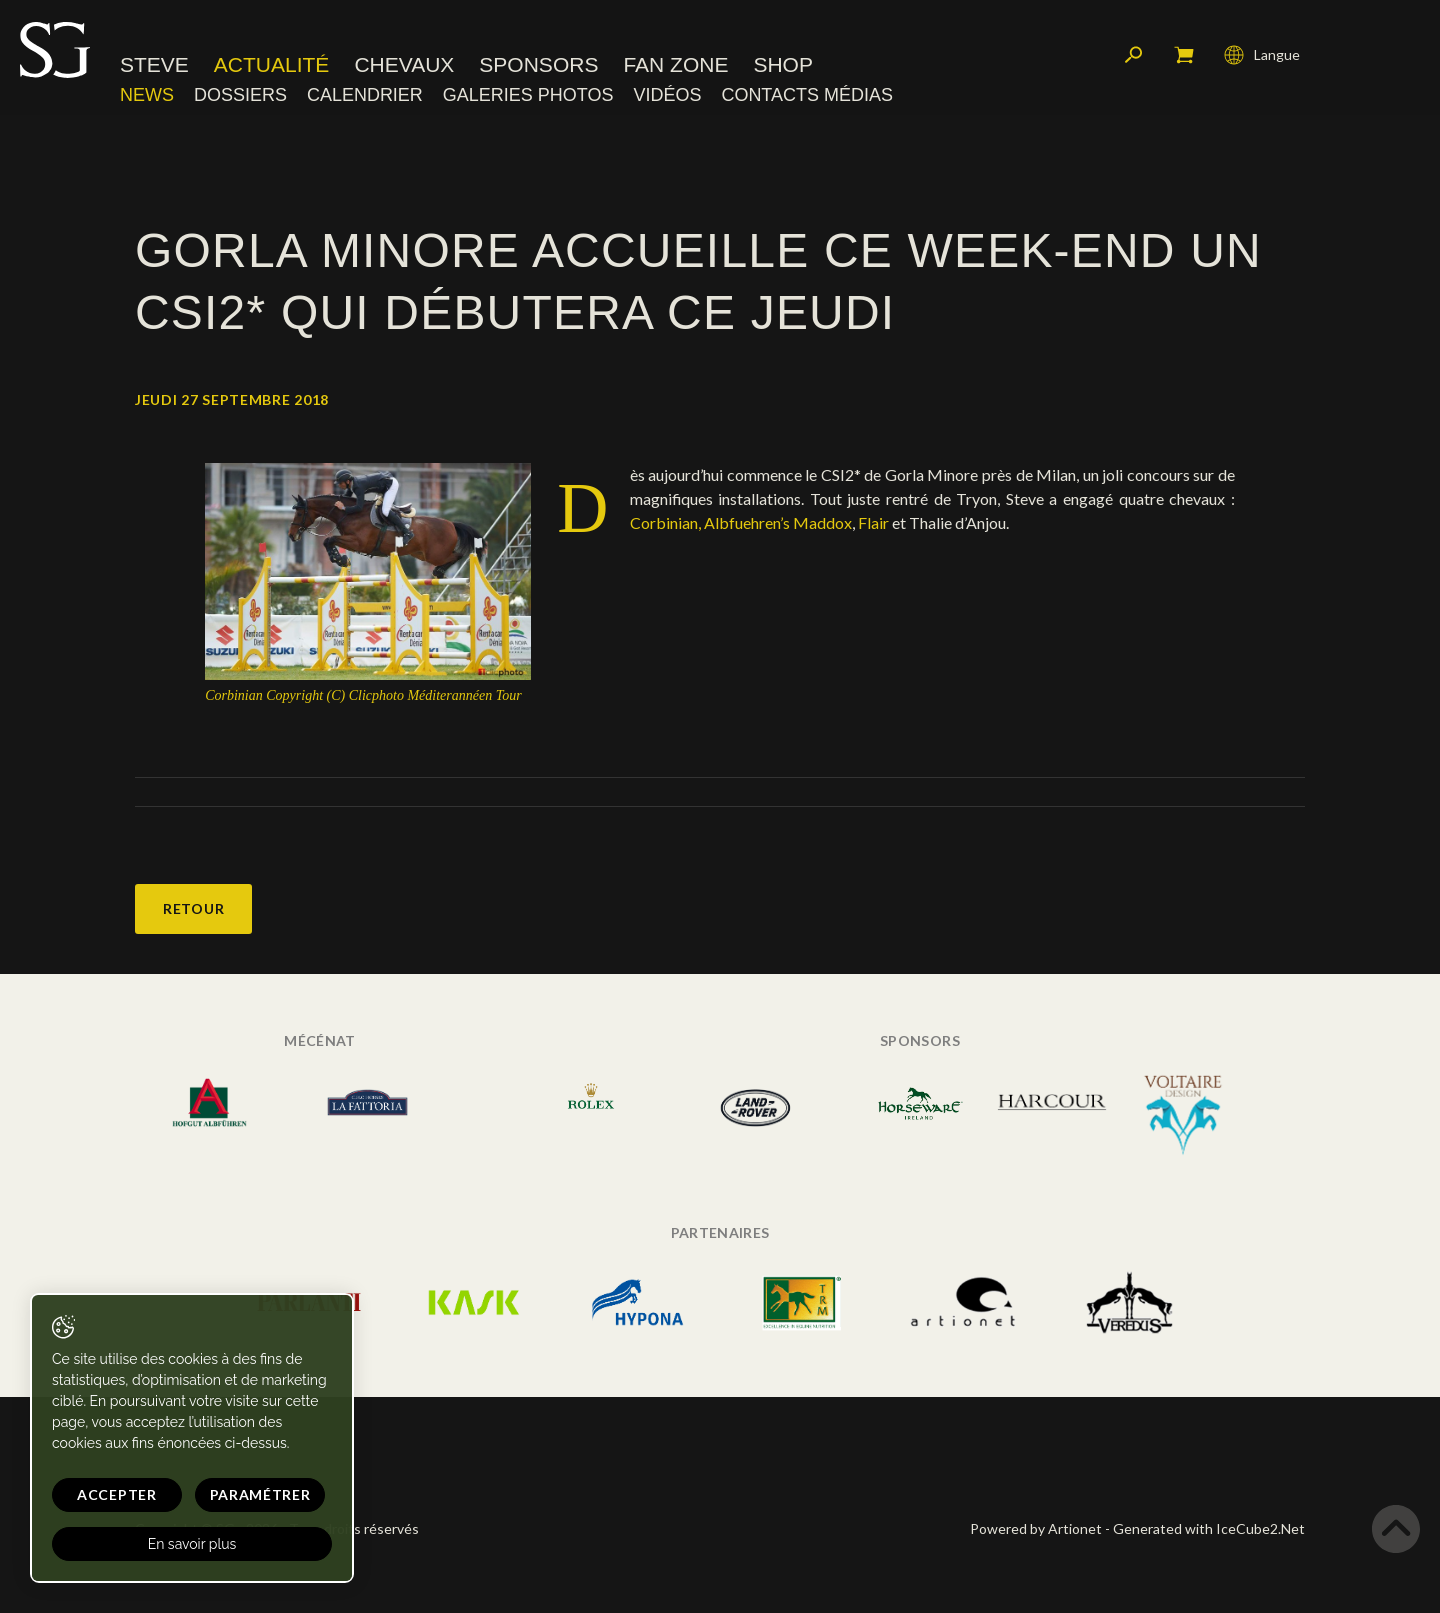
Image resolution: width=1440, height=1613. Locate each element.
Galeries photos (528, 95)
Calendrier (365, 95)
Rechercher (1134, 55)
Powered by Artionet (1036, 1528)
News (147, 95)
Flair (875, 522)
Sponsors (538, 64)
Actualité (272, 64)
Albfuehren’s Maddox (778, 522)
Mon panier (1184, 55)
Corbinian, (665, 522)
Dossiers (240, 95)
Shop (783, 64)
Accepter (117, 1494)
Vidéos (667, 95)
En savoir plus (192, 1544)
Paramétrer (260, 1494)
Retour (193, 908)
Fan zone (675, 64)
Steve (154, 64)
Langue (1262, 55)
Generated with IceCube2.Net (1209, 1528)
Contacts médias (807, 95)
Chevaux (404, 64)
